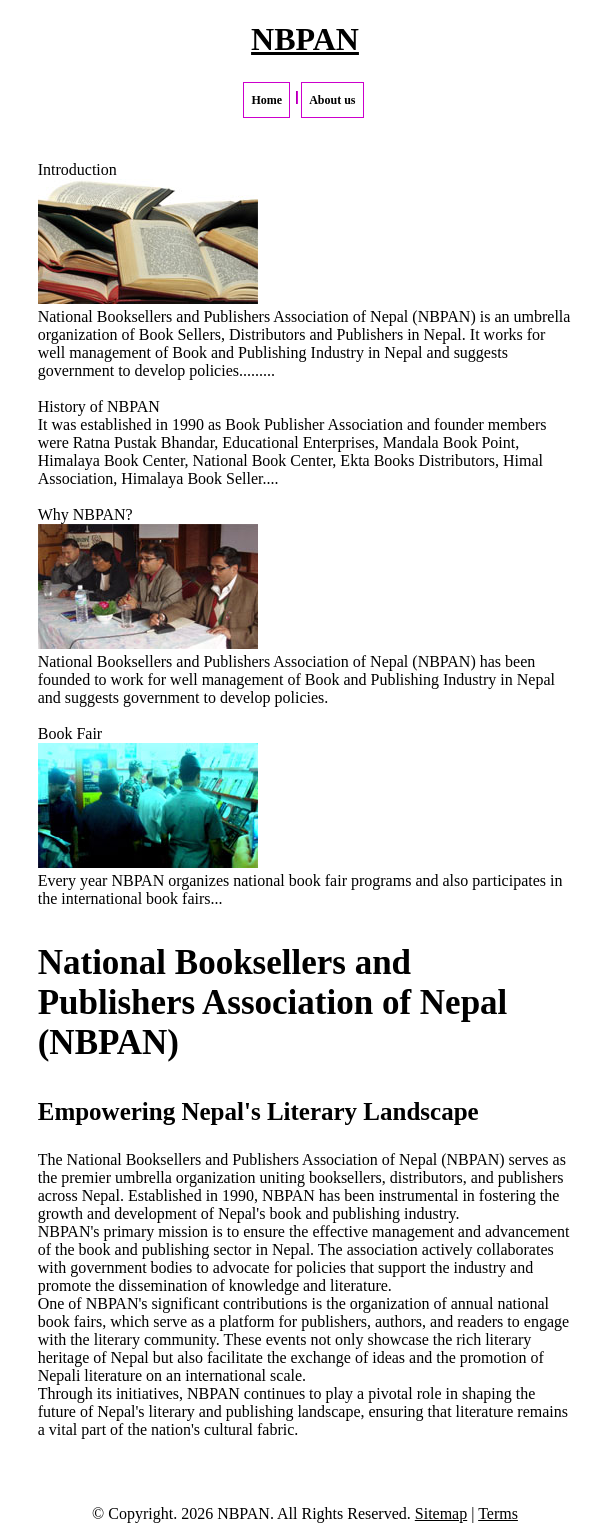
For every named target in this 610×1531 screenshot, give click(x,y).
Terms (498, 1513)
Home (266, 100)
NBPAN (305, 39)
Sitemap (441, 1513)
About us (332, 100)
